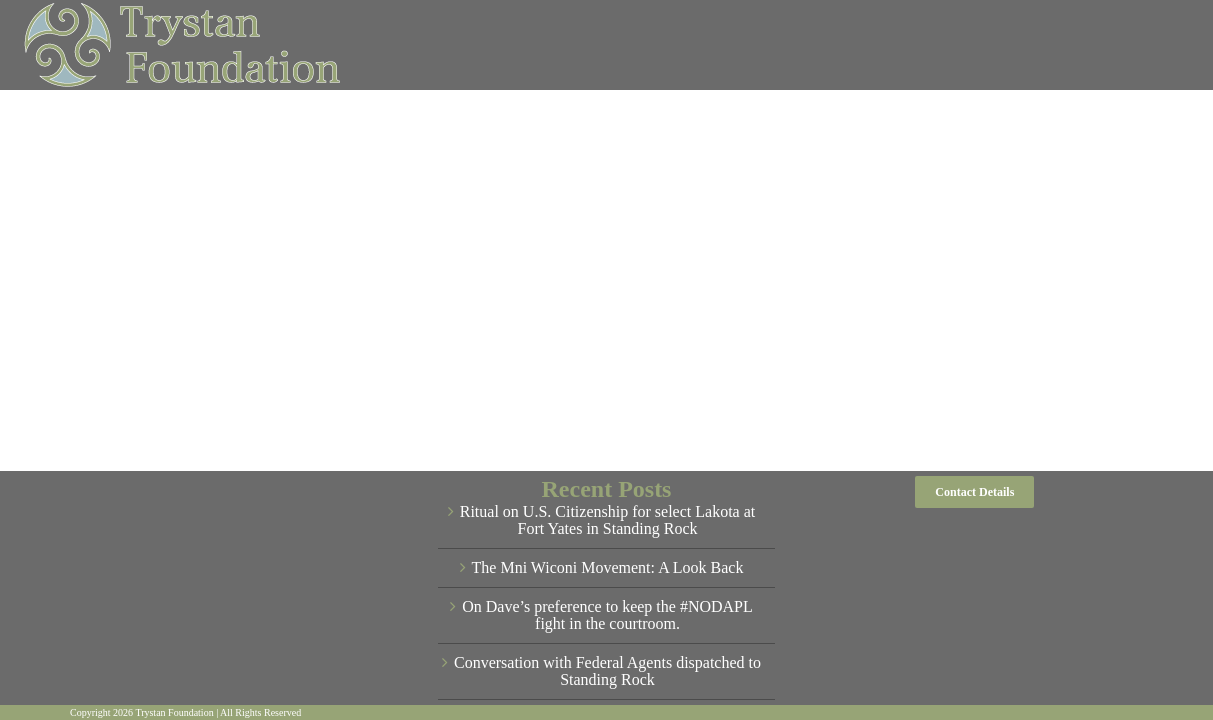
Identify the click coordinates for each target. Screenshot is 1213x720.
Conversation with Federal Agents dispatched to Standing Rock (607, 671)
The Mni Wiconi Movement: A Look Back (608, 567)
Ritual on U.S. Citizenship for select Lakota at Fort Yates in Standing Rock (608, 520)
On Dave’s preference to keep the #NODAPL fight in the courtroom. (607, 615)
